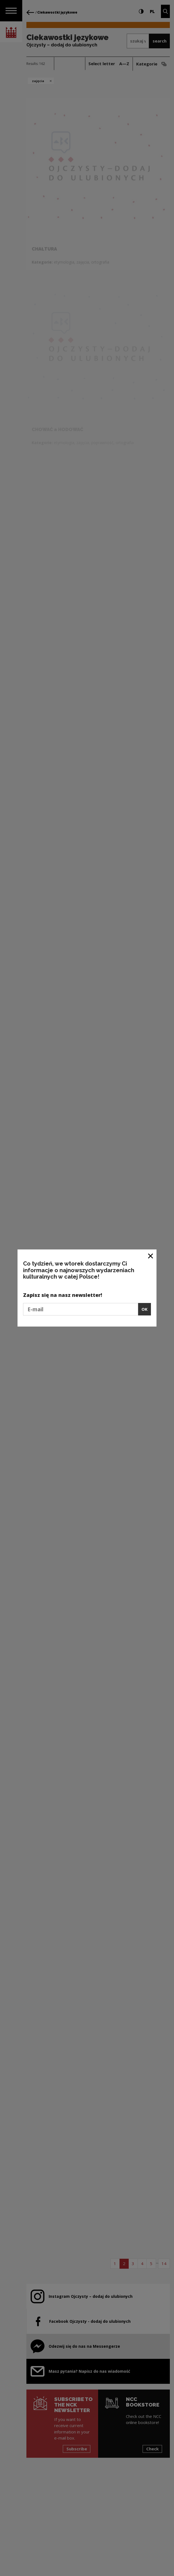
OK (144, 1309)
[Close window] (151, 1255)
